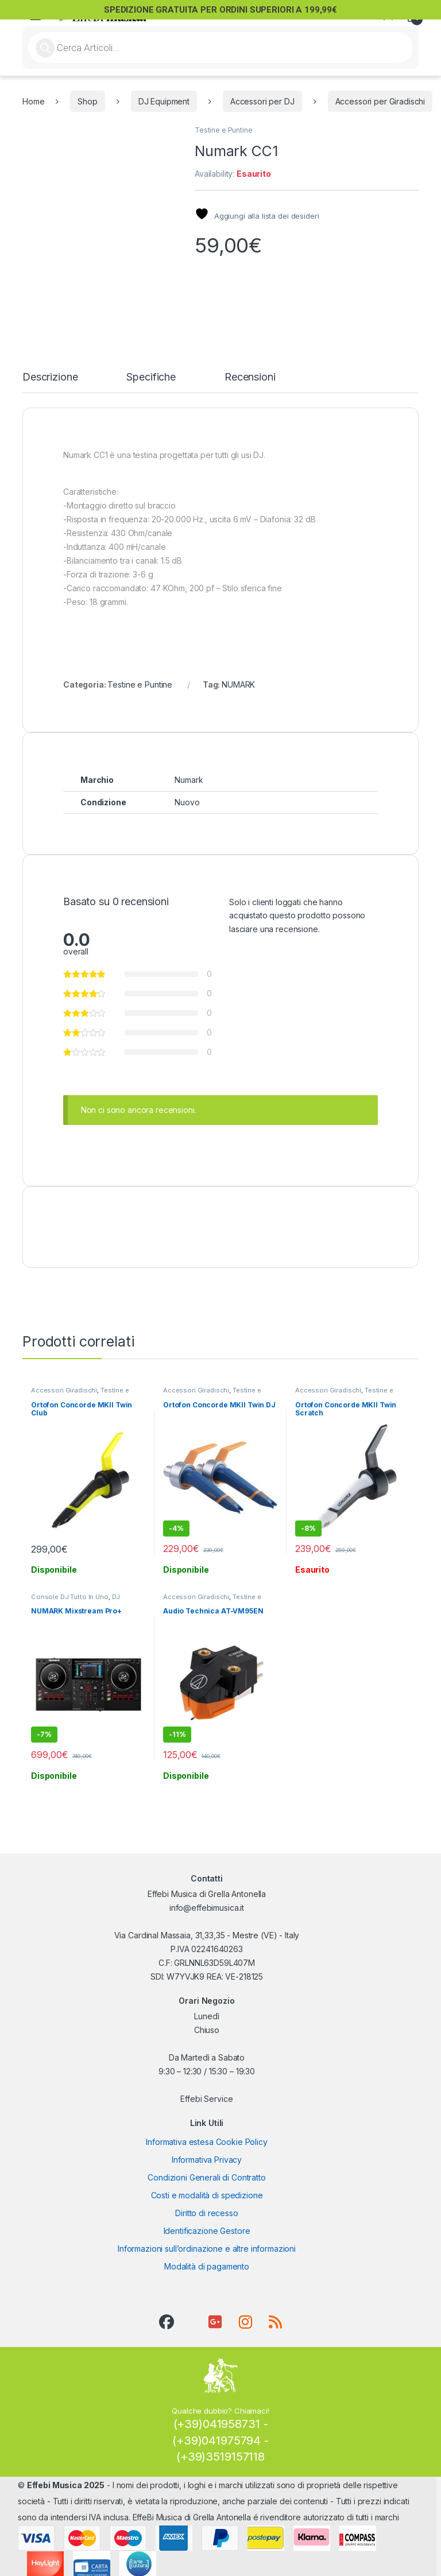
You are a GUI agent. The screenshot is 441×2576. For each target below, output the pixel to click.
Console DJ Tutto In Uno (70, 1589)
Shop (87, 101)
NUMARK (238, 677)
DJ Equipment (163, 101)
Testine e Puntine (224, 130)
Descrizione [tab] (50, 369)
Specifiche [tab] (151, 369)
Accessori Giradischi (64, 1383)
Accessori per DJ (262, 101)
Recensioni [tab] (250, 369)
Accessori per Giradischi (380, 101)
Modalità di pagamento (206, 2259)
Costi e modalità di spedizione (207, 2188)
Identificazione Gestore (207, 2224)
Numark (189, 772)
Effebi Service (206, 2091)
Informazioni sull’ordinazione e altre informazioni (207, 2242)
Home (33, 101)
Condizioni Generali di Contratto (207, 2170)
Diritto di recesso (206, 2206)
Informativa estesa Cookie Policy (207, 2135)
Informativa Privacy (207, 2153)
